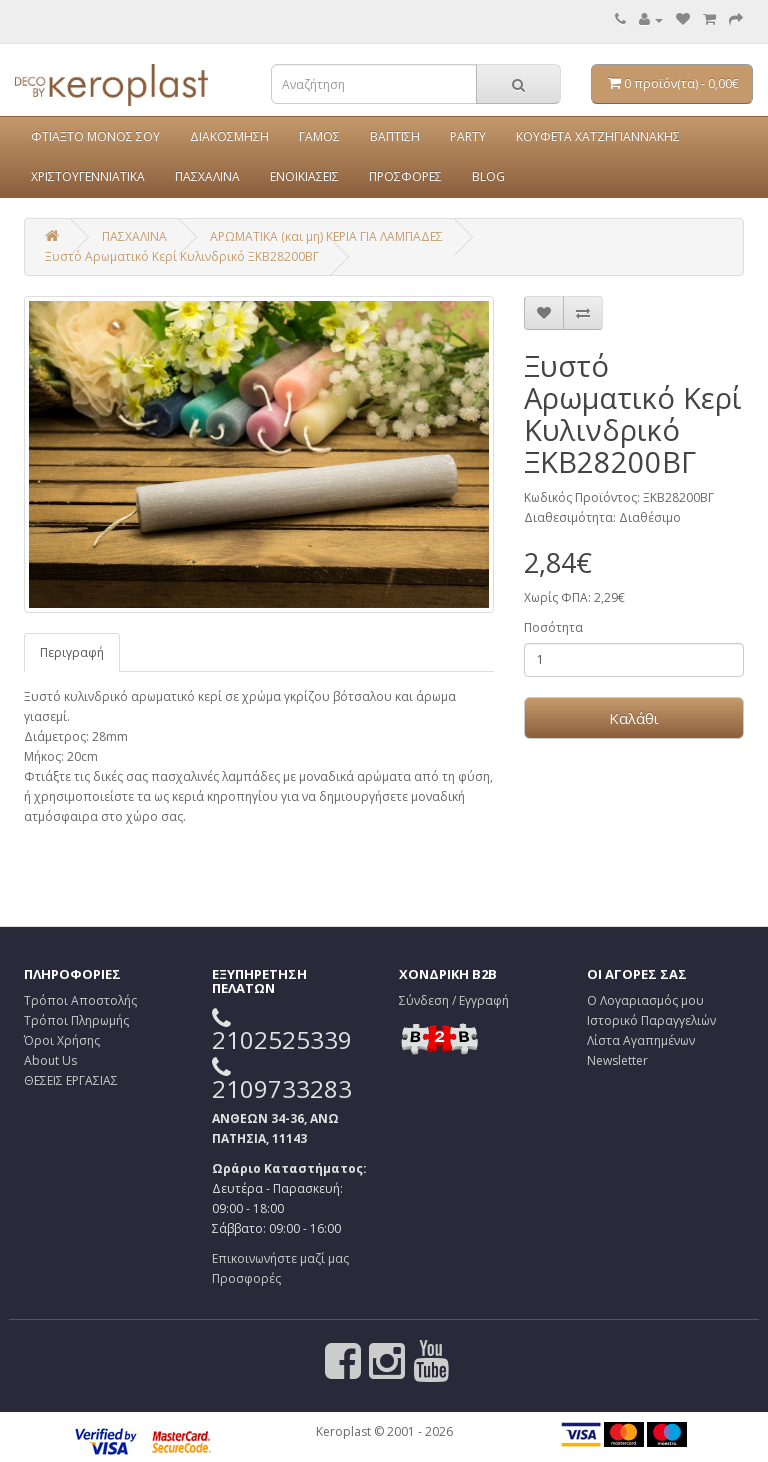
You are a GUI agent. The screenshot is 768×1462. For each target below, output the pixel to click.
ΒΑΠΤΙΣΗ (395, 136)
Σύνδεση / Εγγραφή (454, 1000)
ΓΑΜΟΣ (319, 136)
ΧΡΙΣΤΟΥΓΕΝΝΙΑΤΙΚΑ (88, 176)
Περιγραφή (72, 652)
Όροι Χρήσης (62, 1040)
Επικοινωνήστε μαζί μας (280, 1258)
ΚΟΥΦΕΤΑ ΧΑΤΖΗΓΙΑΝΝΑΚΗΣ (598, 136)
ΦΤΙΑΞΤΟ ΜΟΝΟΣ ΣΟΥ (95, 136)
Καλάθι (634, 718)
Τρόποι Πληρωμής (76, 1020)
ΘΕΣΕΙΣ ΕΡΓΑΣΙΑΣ (71, 1080)
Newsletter (617, 1060)
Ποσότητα (553, 627)
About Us (50, 1060)
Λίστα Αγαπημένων (641, 1040)
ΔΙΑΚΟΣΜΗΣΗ (229, 136)
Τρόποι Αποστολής (80, 1000)
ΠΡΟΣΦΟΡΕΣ (405, 176)
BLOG (488, 176)
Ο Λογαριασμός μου (645, 1000)
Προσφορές (246, 1278)
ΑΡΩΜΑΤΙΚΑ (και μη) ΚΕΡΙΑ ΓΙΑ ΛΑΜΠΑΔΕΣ (326, 236)
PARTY (468, 136)
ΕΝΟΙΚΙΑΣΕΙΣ (304, 176)
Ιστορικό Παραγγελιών (651, 1020)
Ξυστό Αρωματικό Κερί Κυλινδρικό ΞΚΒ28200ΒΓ (182, 256)
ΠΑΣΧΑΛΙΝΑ (207, 176)
